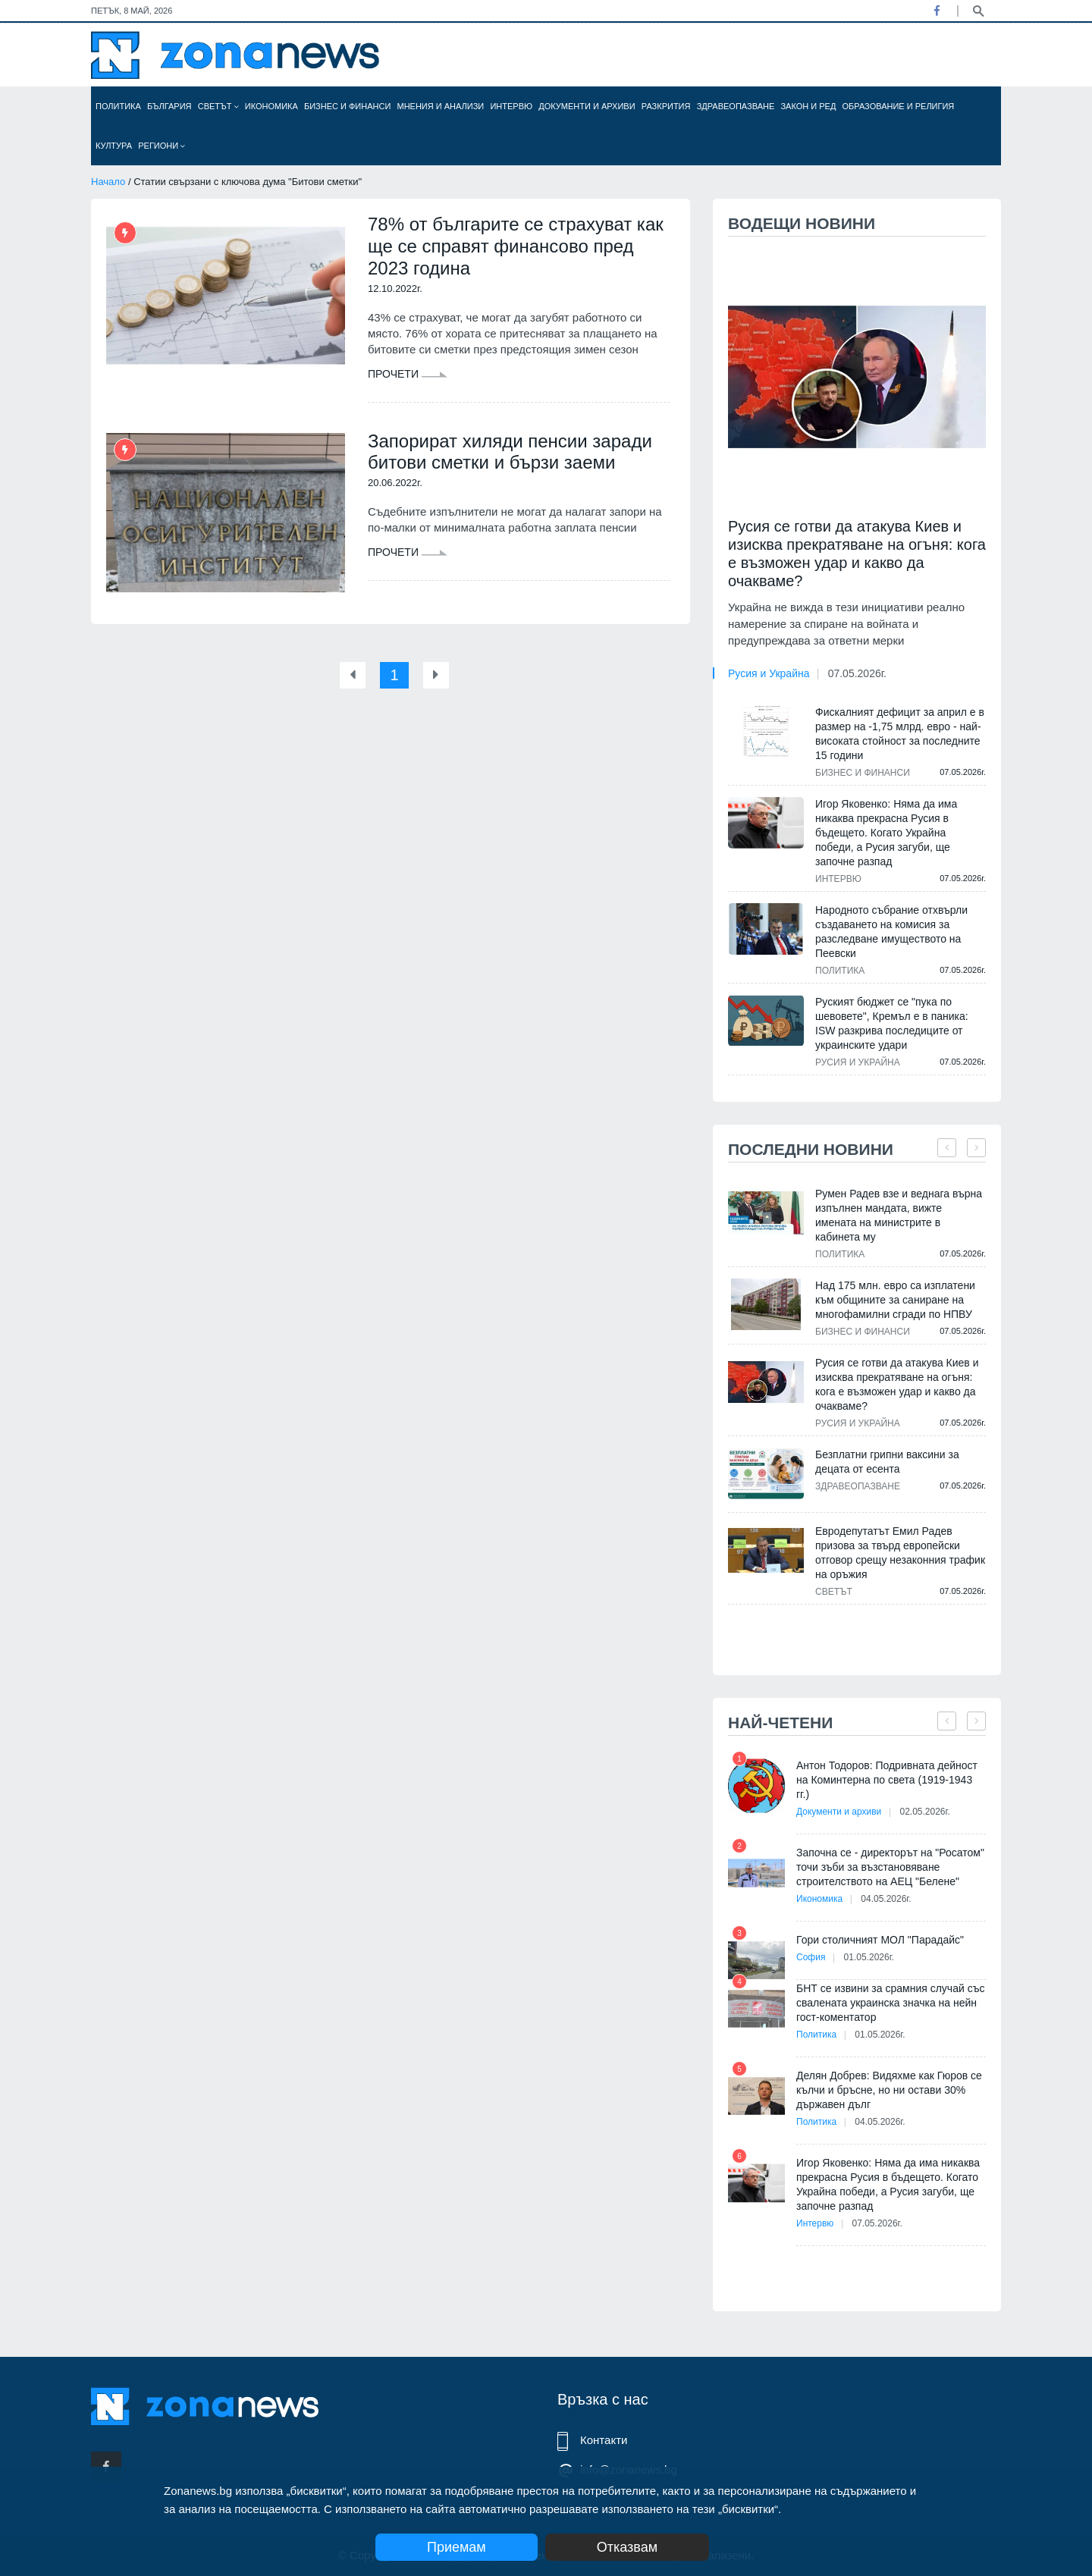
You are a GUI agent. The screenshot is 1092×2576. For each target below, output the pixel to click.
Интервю (511, 106)
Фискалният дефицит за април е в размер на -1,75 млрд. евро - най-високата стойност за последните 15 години (899, 733)
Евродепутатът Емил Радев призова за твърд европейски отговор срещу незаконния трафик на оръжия (900, 1552)
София (810, 1957)
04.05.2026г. (886, 1899)
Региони (161, 145)
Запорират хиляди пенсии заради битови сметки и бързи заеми (510, 452)
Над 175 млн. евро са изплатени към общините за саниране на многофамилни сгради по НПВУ (895, 1299)
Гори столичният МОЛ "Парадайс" (880, 1940)
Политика (118, 106)
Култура (114, 145)
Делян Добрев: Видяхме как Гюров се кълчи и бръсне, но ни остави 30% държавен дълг (889, 2089)
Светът (218, 106)
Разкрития (666, 106)
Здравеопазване (736, 106)
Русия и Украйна (768, 673)
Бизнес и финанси (347, 106)
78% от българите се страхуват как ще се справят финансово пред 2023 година (516, 246)
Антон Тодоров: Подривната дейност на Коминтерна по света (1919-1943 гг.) (886, 1779)
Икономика (271, 106)
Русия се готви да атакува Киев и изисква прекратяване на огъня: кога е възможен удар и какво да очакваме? (857, 553)
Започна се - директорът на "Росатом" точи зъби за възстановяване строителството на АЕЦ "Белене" (890, 1866)
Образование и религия (899, 106)
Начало (108, 181)
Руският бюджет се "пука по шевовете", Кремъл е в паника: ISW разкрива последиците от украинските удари (891, 1023)
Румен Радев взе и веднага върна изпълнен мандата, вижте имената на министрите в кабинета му (898, 1215)
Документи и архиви (586, 106)
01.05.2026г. (869, 1957)
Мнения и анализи (440, 106)
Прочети (407, 374)
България (169, 106)
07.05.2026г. (857, 673)
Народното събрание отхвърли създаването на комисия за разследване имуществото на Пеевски (891, 931)
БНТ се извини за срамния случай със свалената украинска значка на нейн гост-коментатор (890, 2002)
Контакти (603, 2439)
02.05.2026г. (924, 1811)
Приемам (456, 2547)
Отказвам (627, 2547)
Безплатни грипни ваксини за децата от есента (887, 1461)
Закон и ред (808, 106)
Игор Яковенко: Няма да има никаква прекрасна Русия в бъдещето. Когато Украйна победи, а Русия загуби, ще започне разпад (886, 833)
